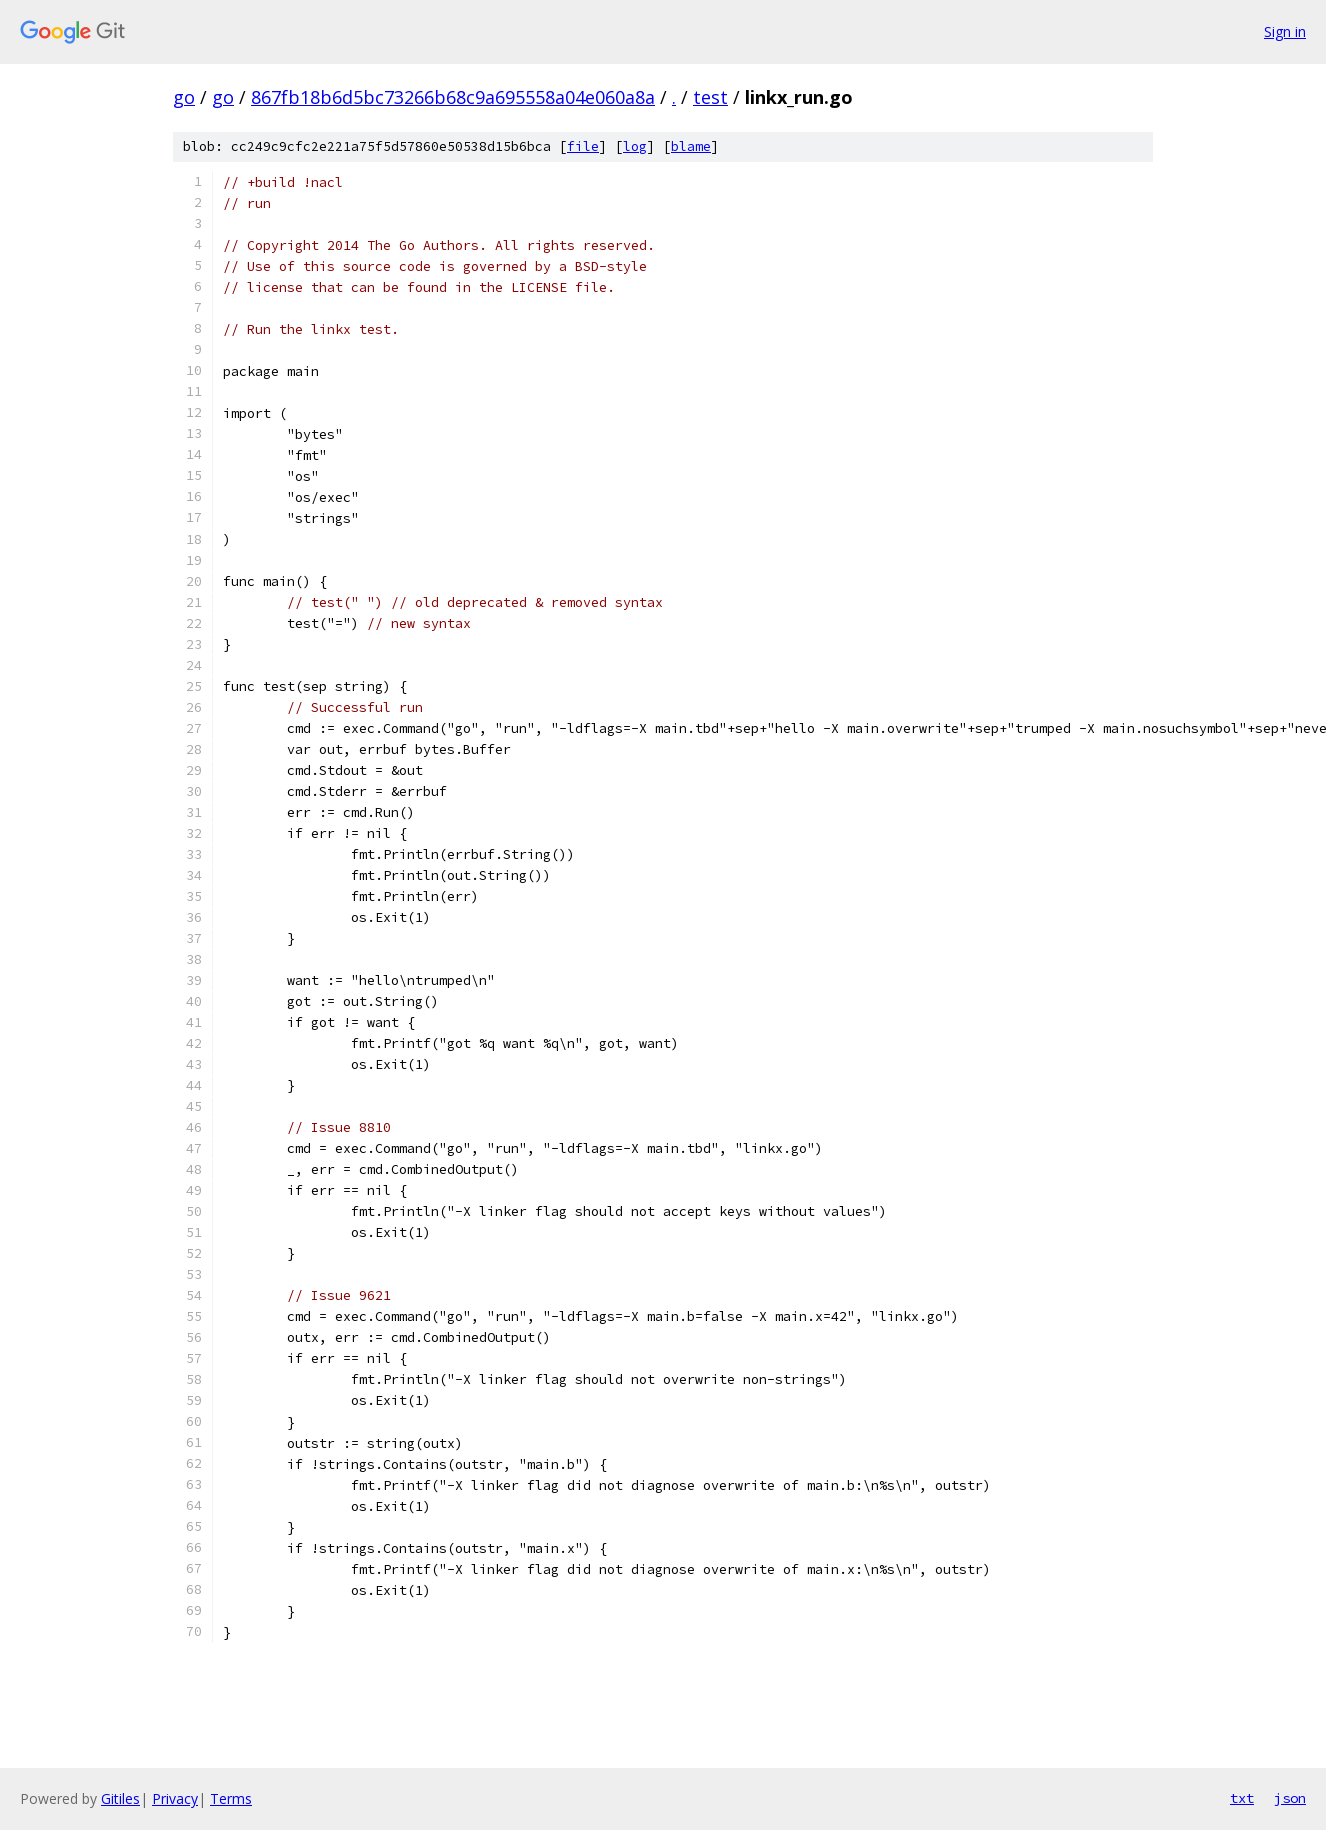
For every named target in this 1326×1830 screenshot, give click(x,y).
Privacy (175, 1798)
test (710, 97)
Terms (231, 1798)
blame (691, 146)
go (184, 97)
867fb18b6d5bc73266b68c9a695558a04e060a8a (453, 97)
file (583, 146)
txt (1242, 1798)
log (635, 146)
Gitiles (120, 1798)
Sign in (1285, 31)
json (1290, 1798)
